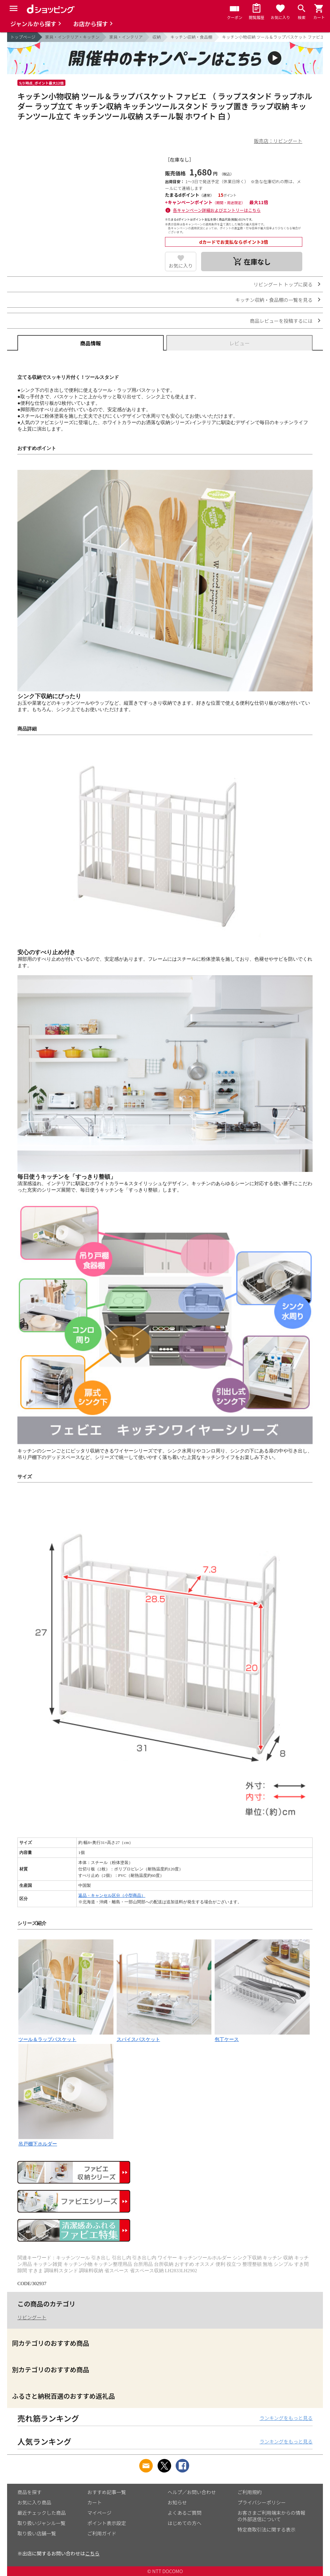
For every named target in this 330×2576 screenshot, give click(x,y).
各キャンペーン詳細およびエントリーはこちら (217, 210)
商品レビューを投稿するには (281, 320)
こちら (92, 2553)
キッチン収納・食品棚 (191, 37)
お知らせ (177, 2502)
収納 (156, 37)
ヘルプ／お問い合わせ (192, 2492)
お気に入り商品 (34, 2502)
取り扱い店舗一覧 (36, 2533)
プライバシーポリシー (262, 2502)
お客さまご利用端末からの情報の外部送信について (271, 2515)
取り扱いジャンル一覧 (41, 2523)
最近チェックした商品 (41, 2512)
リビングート (31, 2317)
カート (94, 2502)
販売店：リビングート (278, 140)
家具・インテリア (126, 37)
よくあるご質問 (184, 2512)
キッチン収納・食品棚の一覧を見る (274, 299)
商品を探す (29, 2492)
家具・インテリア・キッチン (72, 37)
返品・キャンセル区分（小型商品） (111, 1895)
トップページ (22, 37)
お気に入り (181, 265)
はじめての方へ (184, 2523)
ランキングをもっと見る (286, 2417)
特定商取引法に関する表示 (267, 2529)
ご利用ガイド (101, 2533)
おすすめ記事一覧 (106, 2492)
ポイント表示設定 (106, 2523)
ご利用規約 (250, 2492)
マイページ (99, 2512)
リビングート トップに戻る (283, 284)
